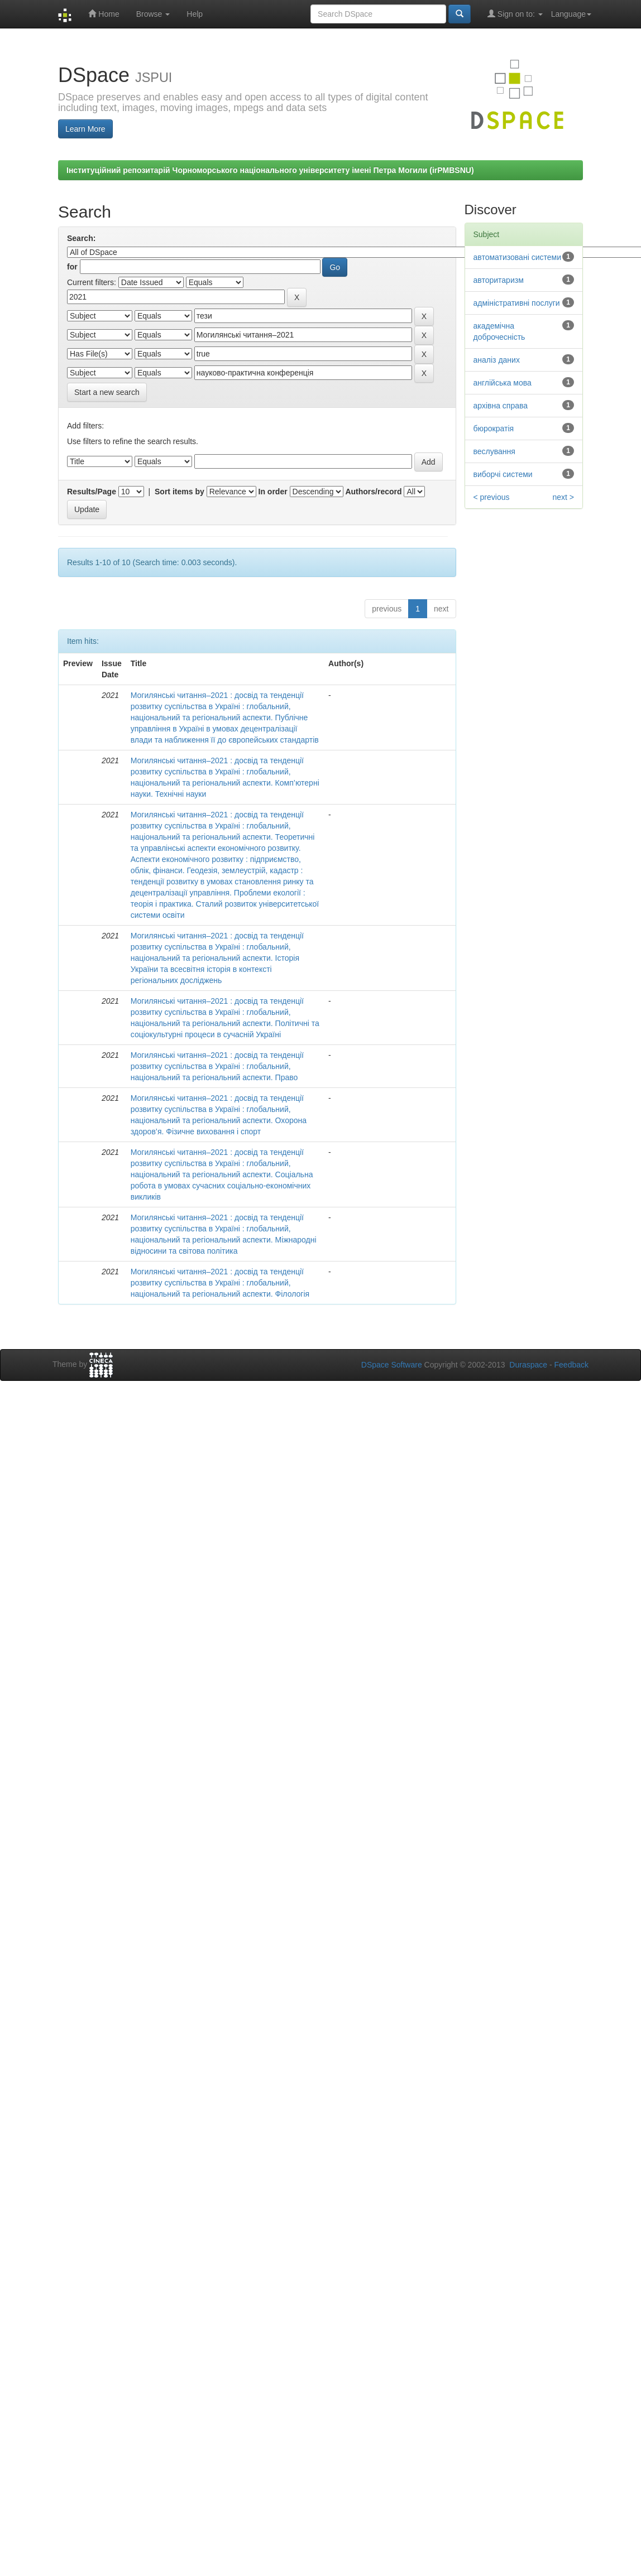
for (72, 266)
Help (194, 13)
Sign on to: (515, 13)
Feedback (571, 1364)
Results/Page (91, 491)
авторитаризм (498, 280)
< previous (491, 497)
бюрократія (493, 428)
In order (273, 491)
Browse (153, 13)
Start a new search (107, 392)
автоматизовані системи (517, 257)
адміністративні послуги (516, 302)
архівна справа (500, 405)
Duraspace (528, 1364)
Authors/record (373, 491)
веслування (494, 451)
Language (571, 13)
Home (103, 13)
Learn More (85, 128)
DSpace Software (391, 1364)
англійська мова (502, 382)
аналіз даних (496, 359)
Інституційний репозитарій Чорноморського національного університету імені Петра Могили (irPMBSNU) (270, 170)
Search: (81, 238)
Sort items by (179, 491)
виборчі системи (503, 474)
